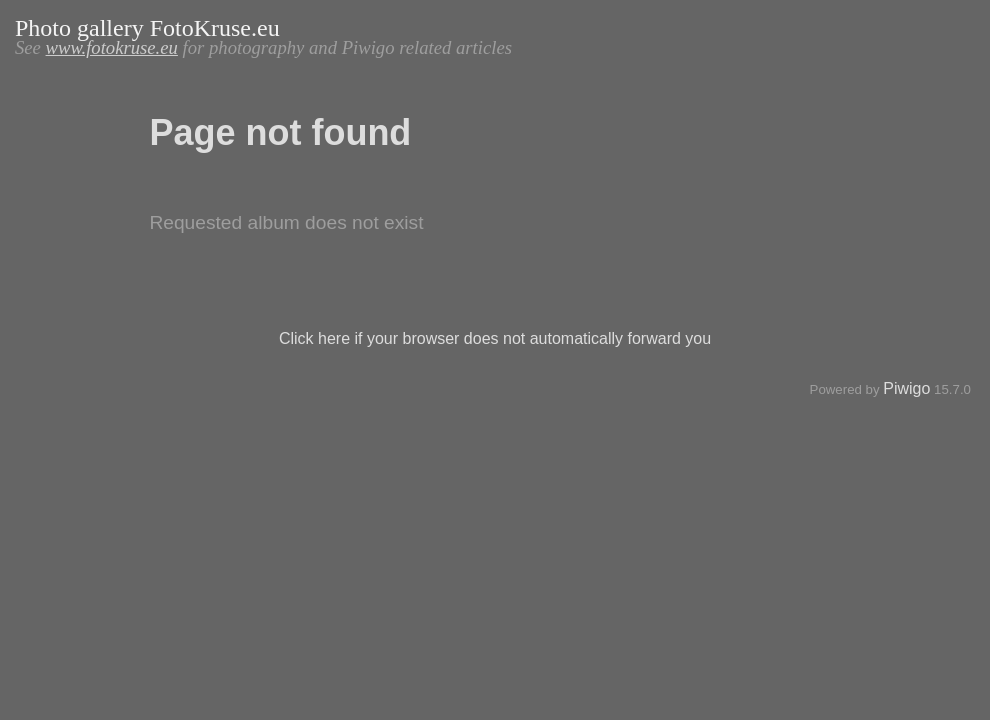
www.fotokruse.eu (112, 47)
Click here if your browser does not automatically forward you (495, 338)
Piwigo (906, 388)
